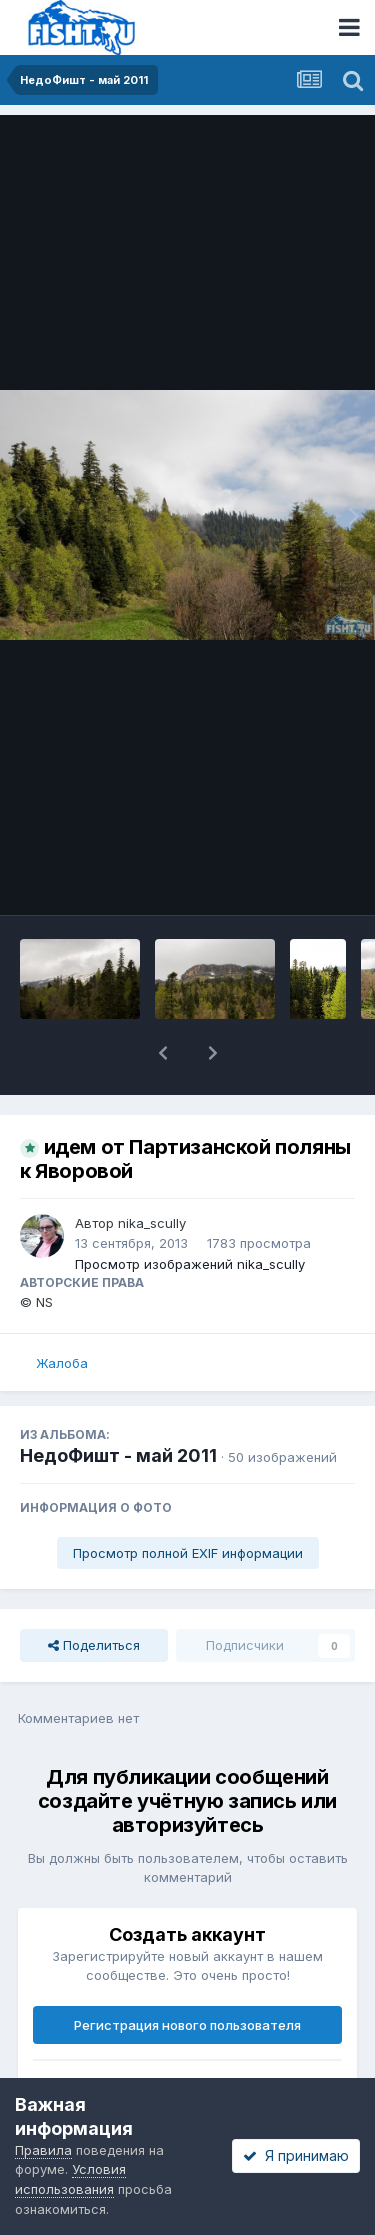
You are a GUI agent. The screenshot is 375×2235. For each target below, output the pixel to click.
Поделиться (94, 1645)
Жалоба (62, 1363)
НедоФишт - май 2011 (118, 1455)
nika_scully (152, 1223)
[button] (163, 1053)
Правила (43, 2150)
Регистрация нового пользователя (187, 2025)
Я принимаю (296, 2155)
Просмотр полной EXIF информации (188, 1553)
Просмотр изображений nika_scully (190, 1264)
